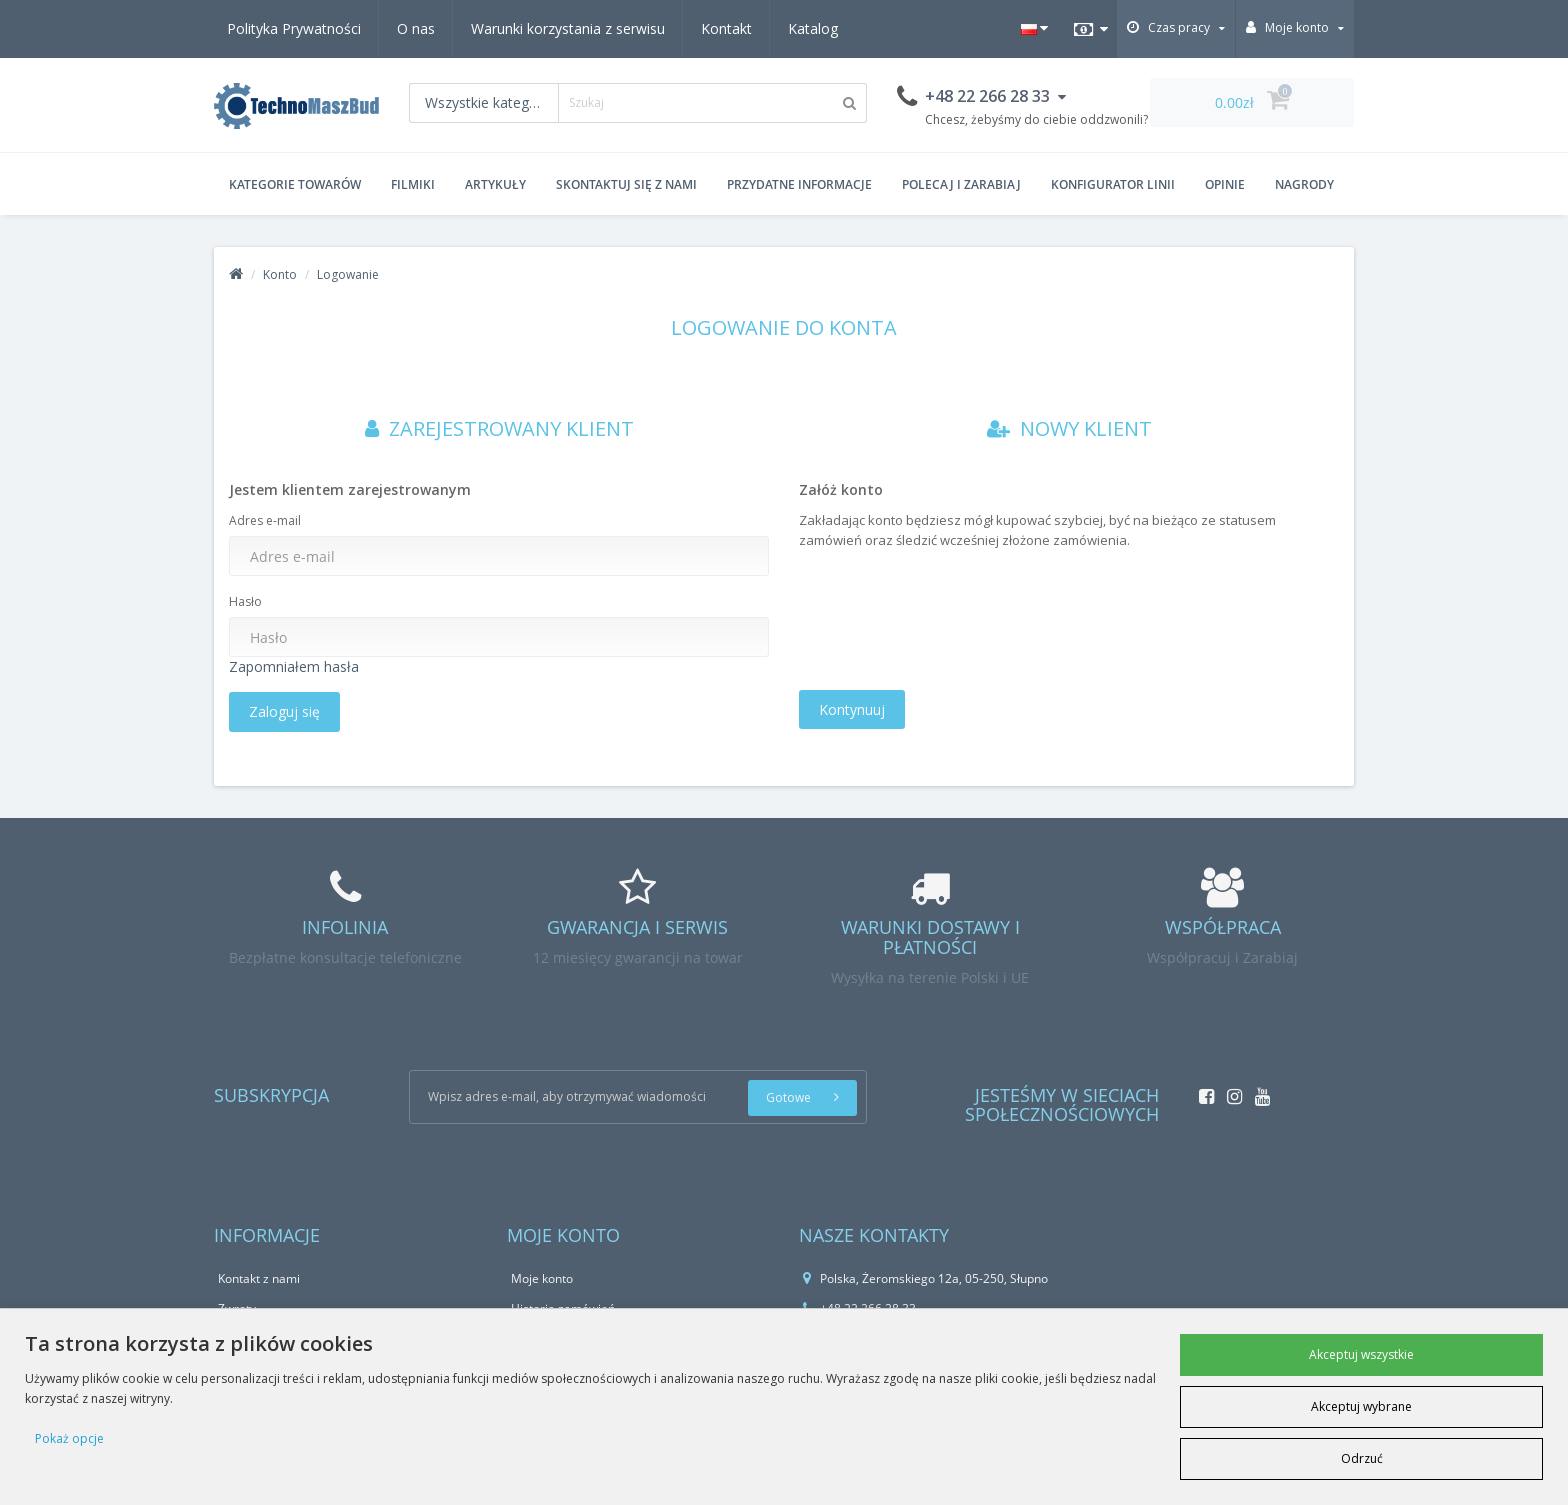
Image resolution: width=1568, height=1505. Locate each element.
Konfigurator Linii (1113, 184)
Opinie (1225, 184)
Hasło (245, 601)
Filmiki (413, 184)
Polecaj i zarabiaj (961, 184)
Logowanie (348, 274)
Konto (280, 274)
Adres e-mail (265, 520)
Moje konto (542, 1278)
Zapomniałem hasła (294, 666)
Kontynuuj (852, 709)
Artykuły (495, 184)
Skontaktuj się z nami (626, 184)
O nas (416, 28)
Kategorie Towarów (295, 184)
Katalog (813, 28)
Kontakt (726, 28)
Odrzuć (1362, 1458)
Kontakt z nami (259, 1278)
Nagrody (1304, 184)
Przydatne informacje (799, 184)
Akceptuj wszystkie (1361, 1354)
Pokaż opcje (69, 1438)
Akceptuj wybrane (1361, 1406)
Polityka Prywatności (294, 28)
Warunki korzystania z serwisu (568, 28)
